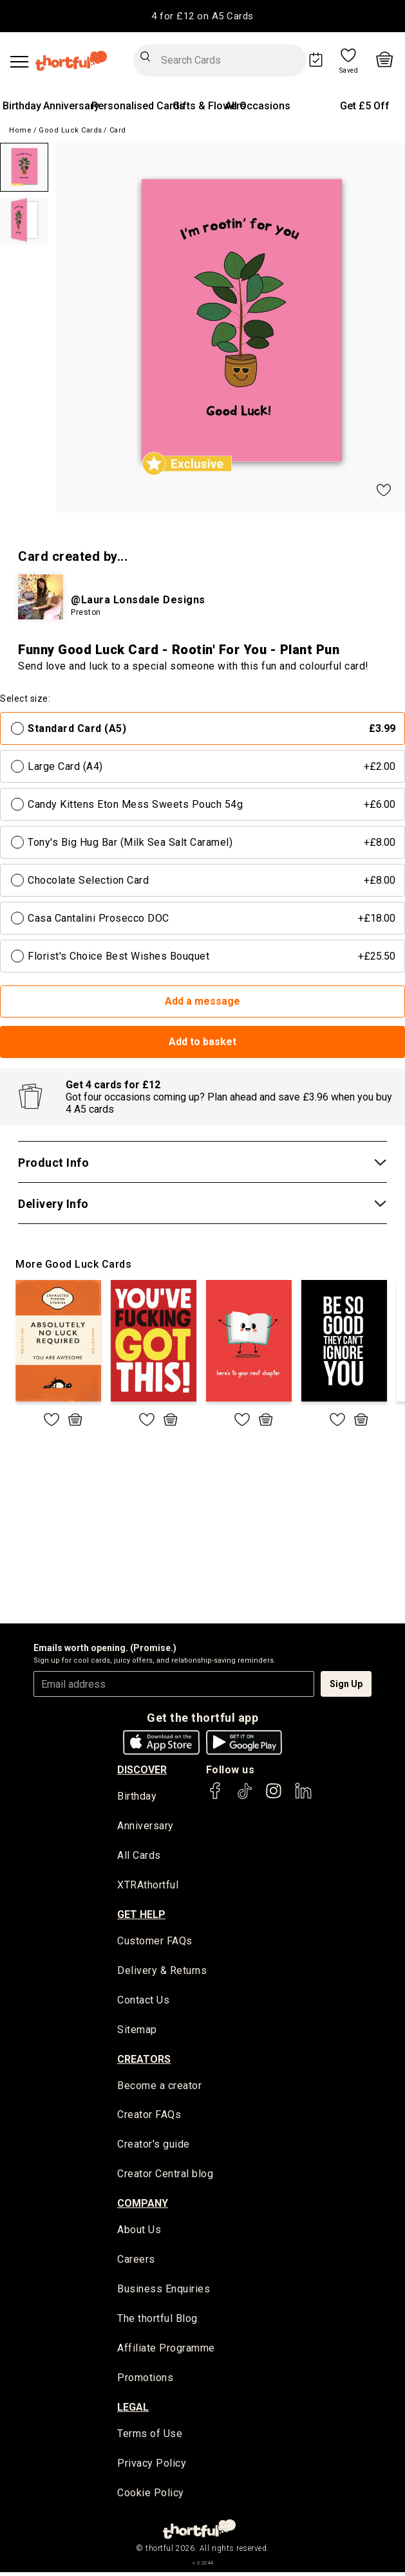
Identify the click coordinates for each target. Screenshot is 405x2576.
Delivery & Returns (162, 1972)
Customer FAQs (155, 1942)
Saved (349, 71)
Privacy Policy (151, 2467)
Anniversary (71, 106)
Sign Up (346, 1684)
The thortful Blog (157, 2322)
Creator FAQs (149, 2117)
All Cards (139, 1856)
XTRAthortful (147, 1886)
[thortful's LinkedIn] (303, 1797)
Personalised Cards (138, 106)
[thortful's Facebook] (215, 1797)
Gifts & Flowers (209, 106)
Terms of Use (149, 2437)
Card (117, 130)
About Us (139, 2232)
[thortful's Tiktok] (244, 1797)
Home (20, 130)
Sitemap (137, 2031)
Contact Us (143, 2001)
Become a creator (159, 2087)
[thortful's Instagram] (273, 1797)
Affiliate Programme (166, 2351)
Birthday (22, 106)
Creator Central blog (165, 2176)
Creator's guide (153, 2147)
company (142, 2205)
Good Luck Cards (70, 130)
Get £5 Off (365, 106)
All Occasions (257, 106)
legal (133, 2410)
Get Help (141, 1915)
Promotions (145, 2381)
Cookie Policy (150, 2496)
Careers (136, 2262)
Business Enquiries (163, 2292)
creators (144, 2060)
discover (142, 1770)
